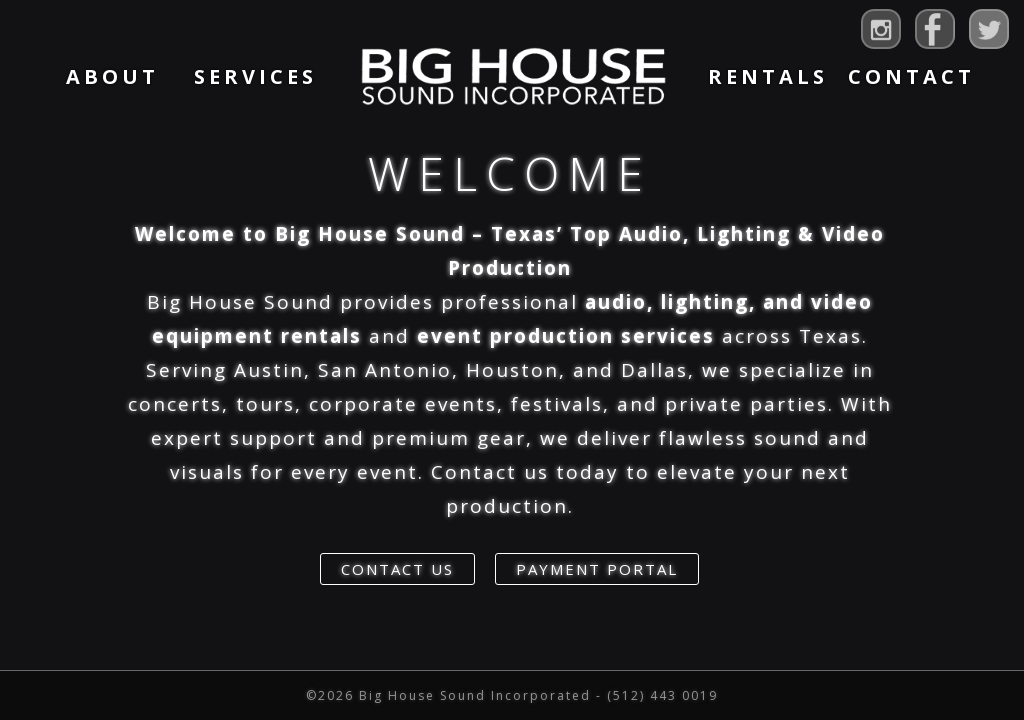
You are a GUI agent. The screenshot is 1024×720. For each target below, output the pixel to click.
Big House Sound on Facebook (935, 29)
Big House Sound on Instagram (881, 29)
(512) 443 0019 (662, 695)
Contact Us (397, 569)
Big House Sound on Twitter (989, 29)
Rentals (768, 76)
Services (255, 76)
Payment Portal (597, 569)
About (112, 76)
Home (512, 76)
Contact (911, 76)
